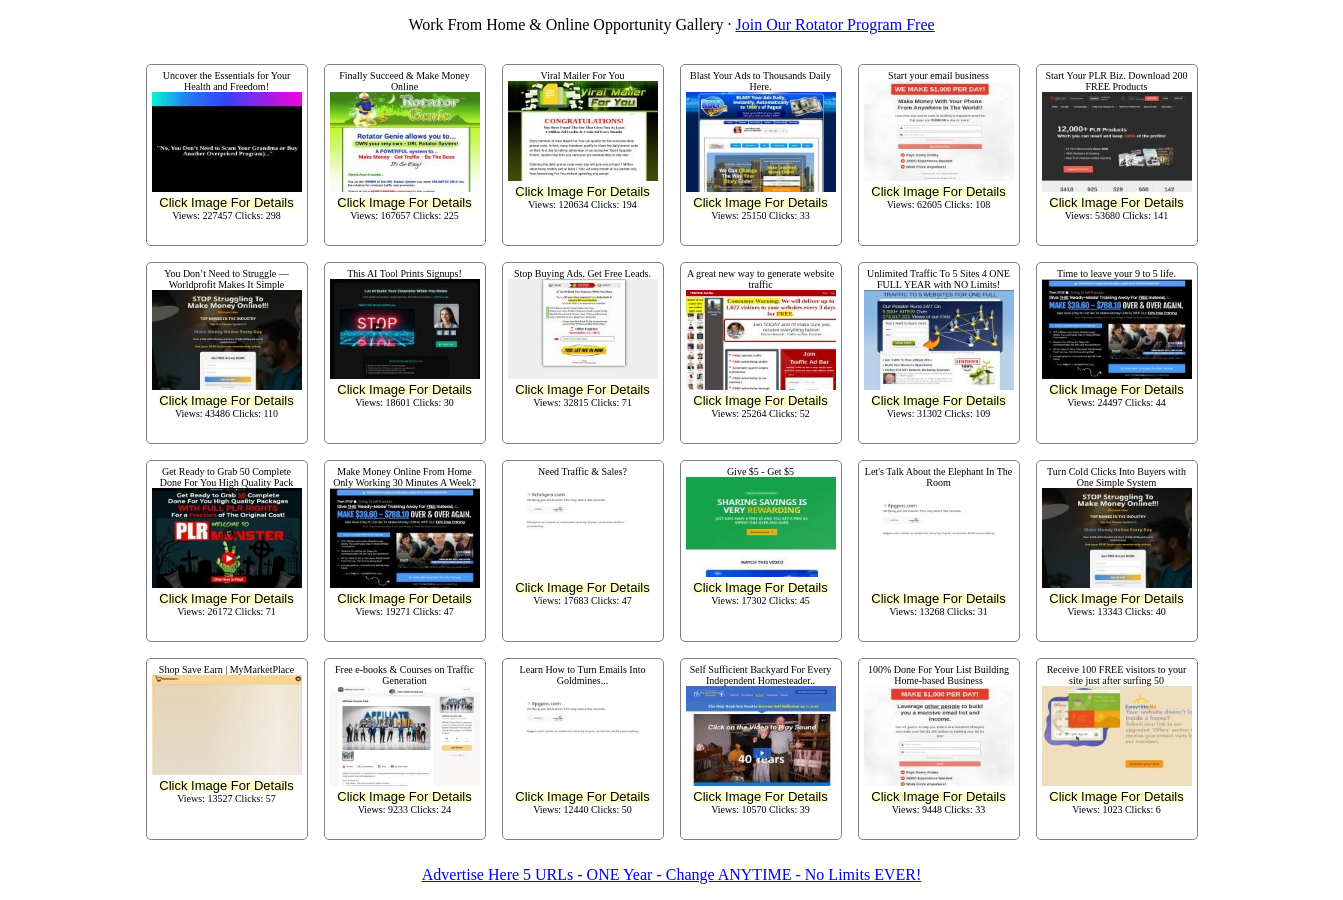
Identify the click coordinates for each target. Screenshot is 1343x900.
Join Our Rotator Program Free (835, 24)
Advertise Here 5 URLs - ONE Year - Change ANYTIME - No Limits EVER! (671, 874)
